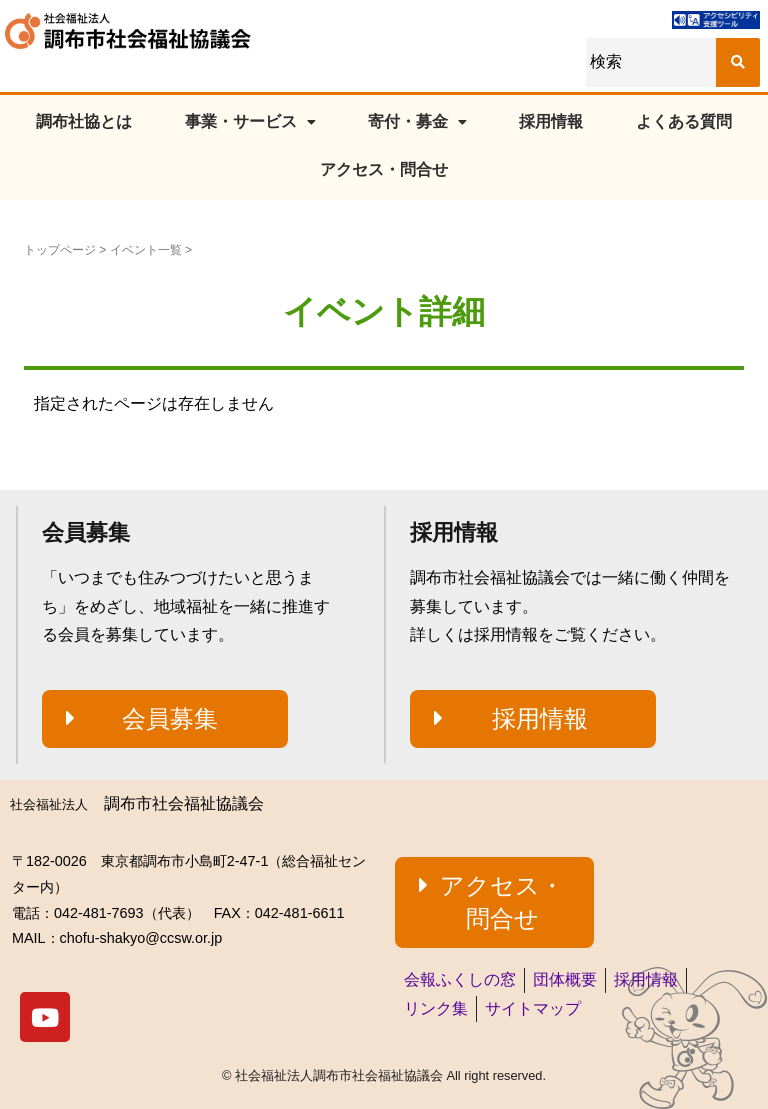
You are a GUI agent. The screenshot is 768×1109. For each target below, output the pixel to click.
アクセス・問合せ (384, 169)
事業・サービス (250, 121)
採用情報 (551, 121)
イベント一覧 (146, 250)
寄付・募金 (417, 121)
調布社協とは (84, 121)
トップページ (60, 250)
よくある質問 (684, 121)
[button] (165, 719)
